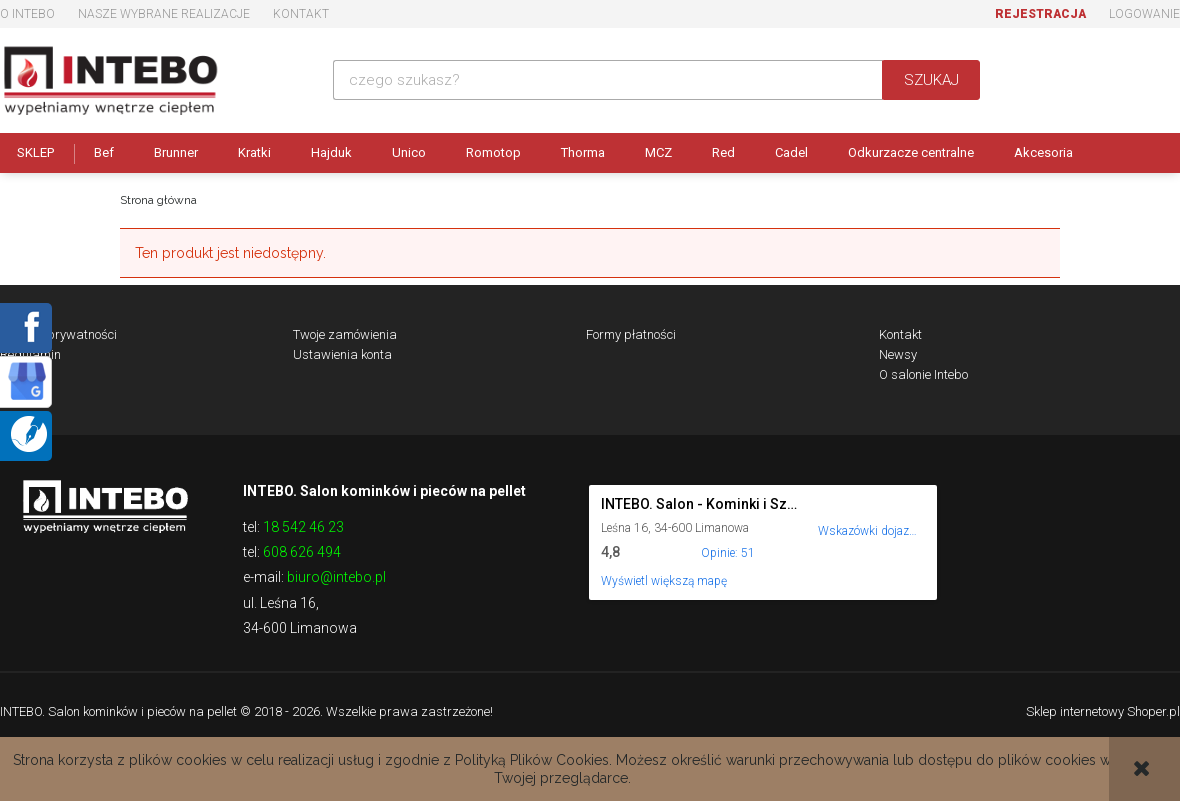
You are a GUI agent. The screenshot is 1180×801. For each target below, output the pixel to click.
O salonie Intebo (923, 374)
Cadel (791, 152)
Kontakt (301, 14)
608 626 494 (302, 552)
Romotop (493, 152)
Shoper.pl (1153, 711)
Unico (409, 152)
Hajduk (331, 152)
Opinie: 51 (728, 553)
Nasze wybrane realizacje (164, 14)
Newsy (898, 354)
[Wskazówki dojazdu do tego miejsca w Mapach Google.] (868, 517)
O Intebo (27, 14)
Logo (105, 505)
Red (723, 152)
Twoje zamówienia (345, 334)
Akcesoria (1043, 152)
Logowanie (1144, 14)
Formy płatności (631, 334)
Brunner (176, 152)
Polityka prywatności (58, 334)
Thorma (583, 152)
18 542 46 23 (303, 527)
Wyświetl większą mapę (664, 581)
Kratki (254, 152)
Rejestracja (1040, 14)
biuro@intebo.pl (336, 577)
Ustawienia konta (342, 354)
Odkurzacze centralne (911, 152)
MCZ (658, 152)
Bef (104, 152)
